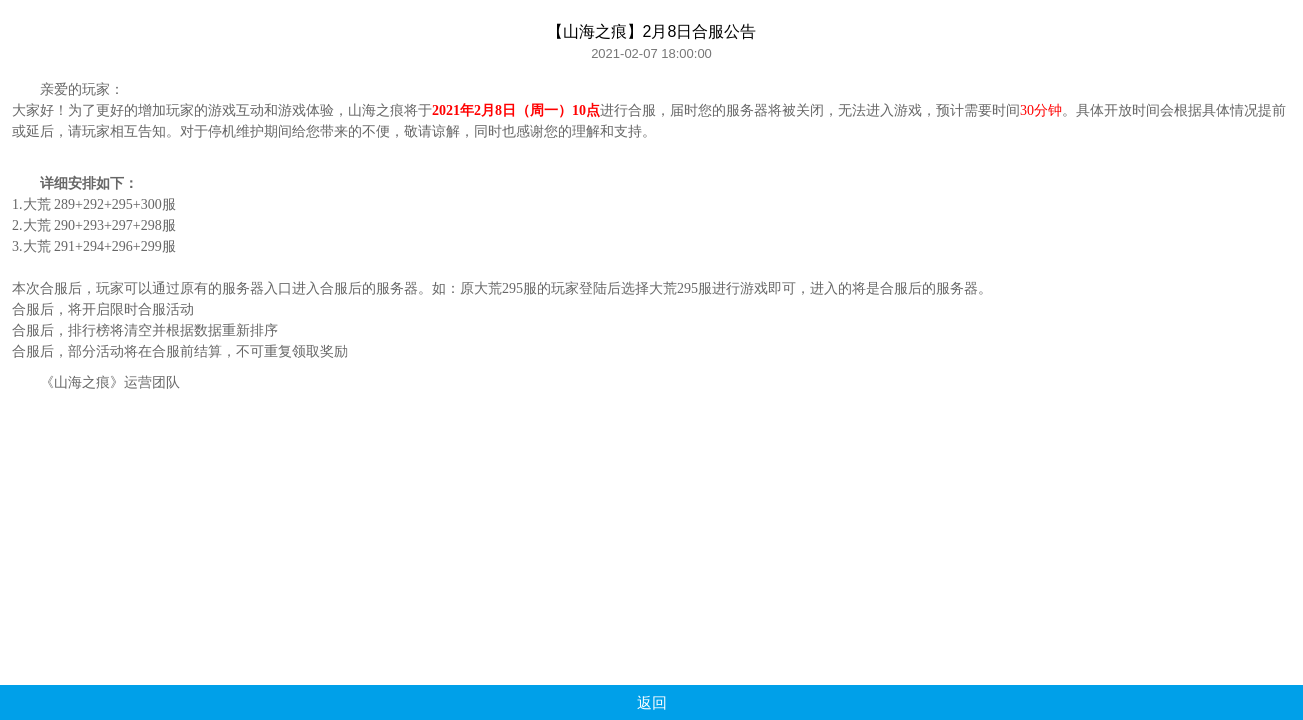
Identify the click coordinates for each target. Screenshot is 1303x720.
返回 (652, 702)
